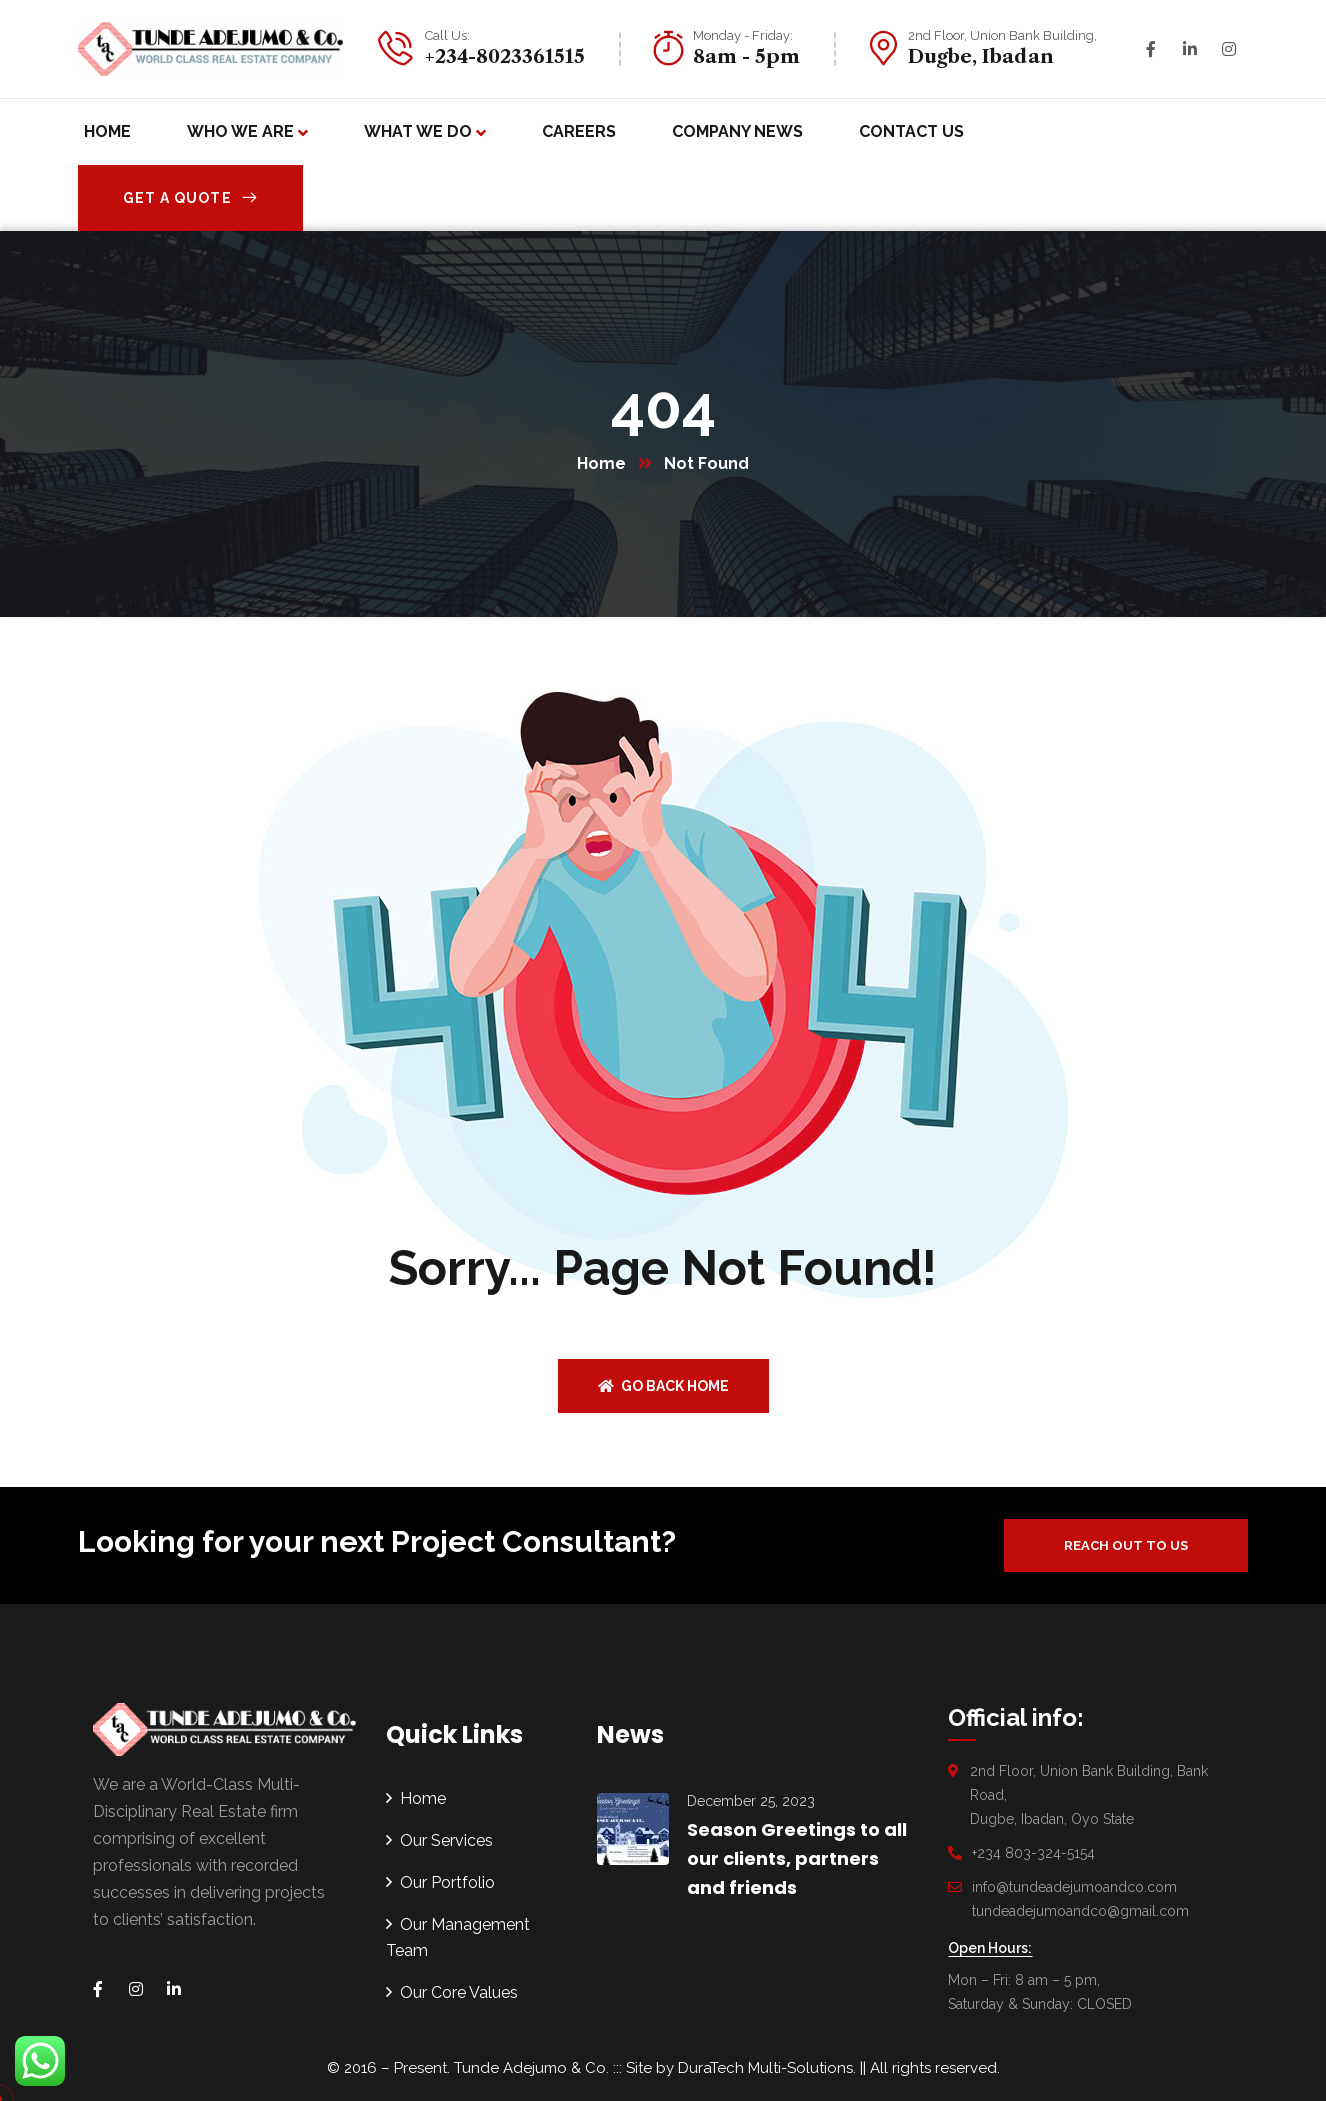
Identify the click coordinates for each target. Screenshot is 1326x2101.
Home (601, 463)
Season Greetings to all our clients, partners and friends (797, 1858)
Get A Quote (190, 198)
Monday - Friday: (743, 35)
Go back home (663, 1386)
